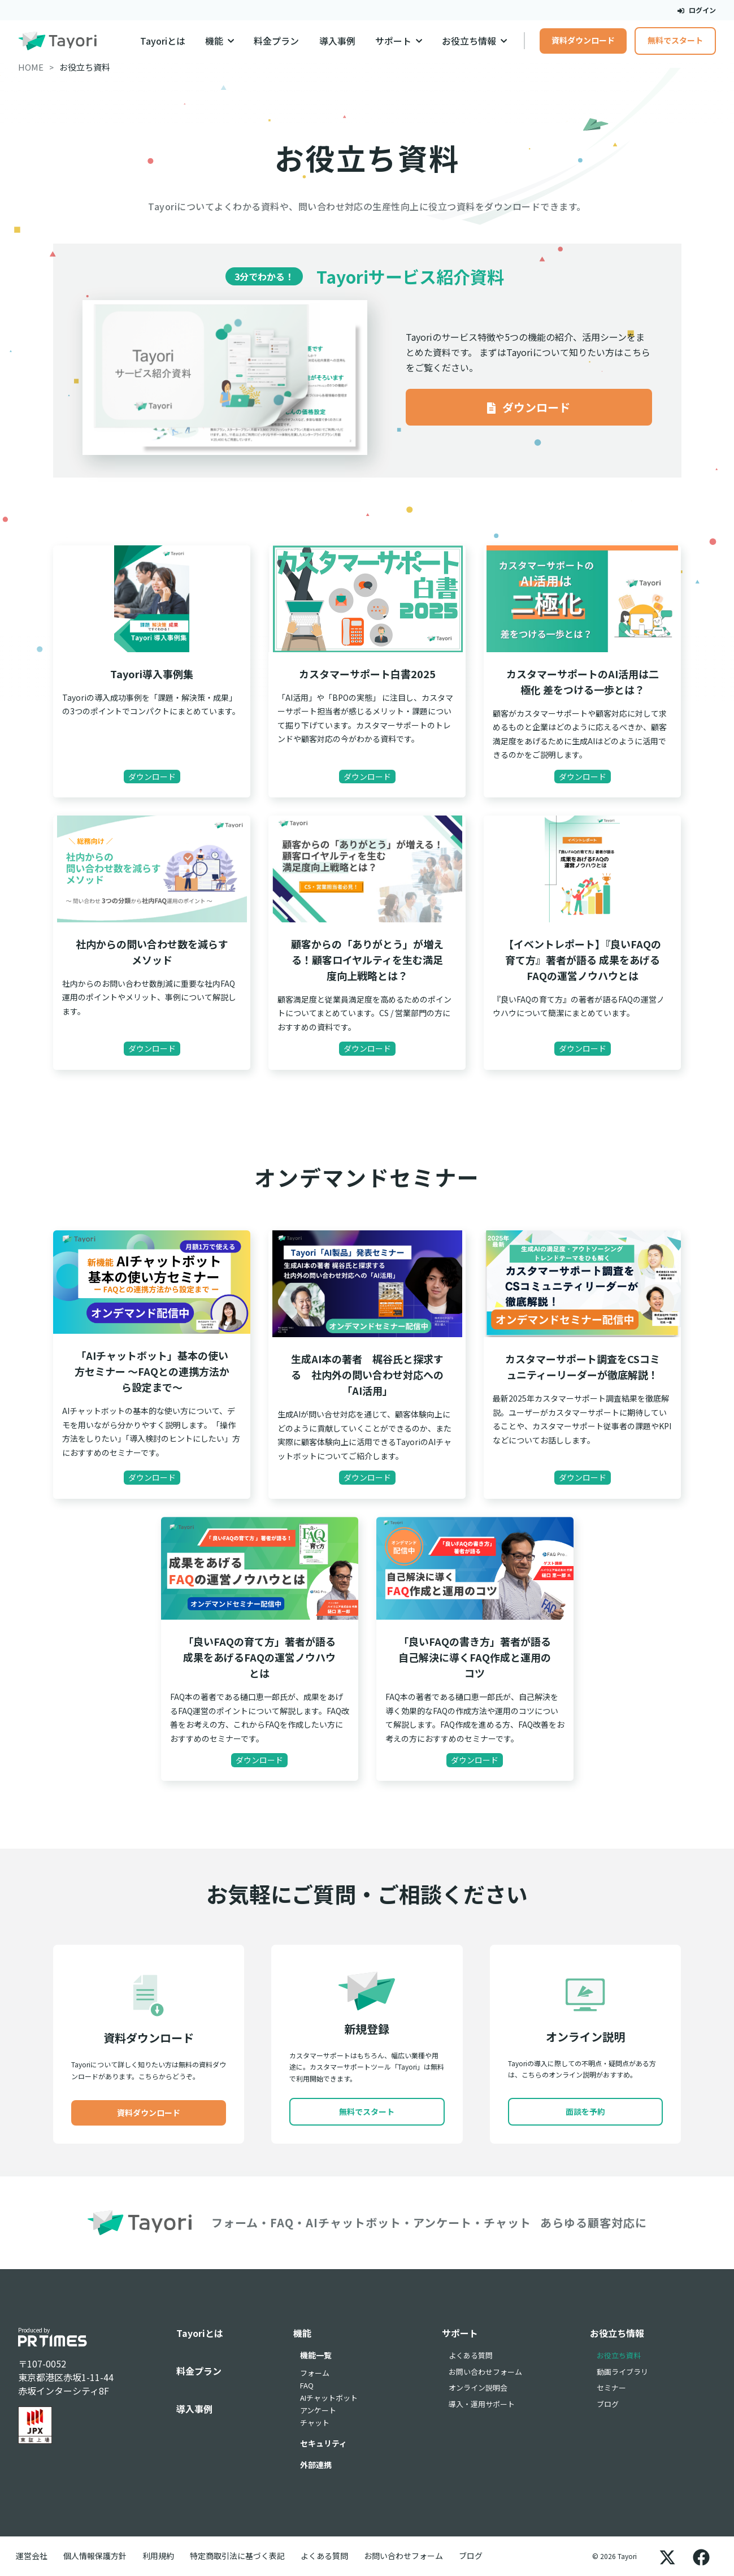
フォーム (314, 2372)
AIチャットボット (329, 2397)
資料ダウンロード (583, 40)
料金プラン (276, 40)
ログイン (696, 10)
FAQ (307, 2385)
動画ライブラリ (622, 2371)
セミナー (611, 2387)
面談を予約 (585, 2111)
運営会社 (31, 2555)
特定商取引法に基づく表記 (237, 2555)
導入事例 (337, 40)
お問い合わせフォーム (485, 2371)
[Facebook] (701, 2556)
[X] (667, 2556)
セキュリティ (323, 2443)
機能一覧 (316, 2355)
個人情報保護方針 (95, 2555)
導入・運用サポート (482, 2404)
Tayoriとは (162, 40)
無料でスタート (675, 40)
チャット (314, 2422)
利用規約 (158, 2555)
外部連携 (316, 2464)
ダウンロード (528, 407)
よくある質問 (471, 2355)
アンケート (318, 2410)
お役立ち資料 (619, 2355)
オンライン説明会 (478, 2387)
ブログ (608, 2404)
